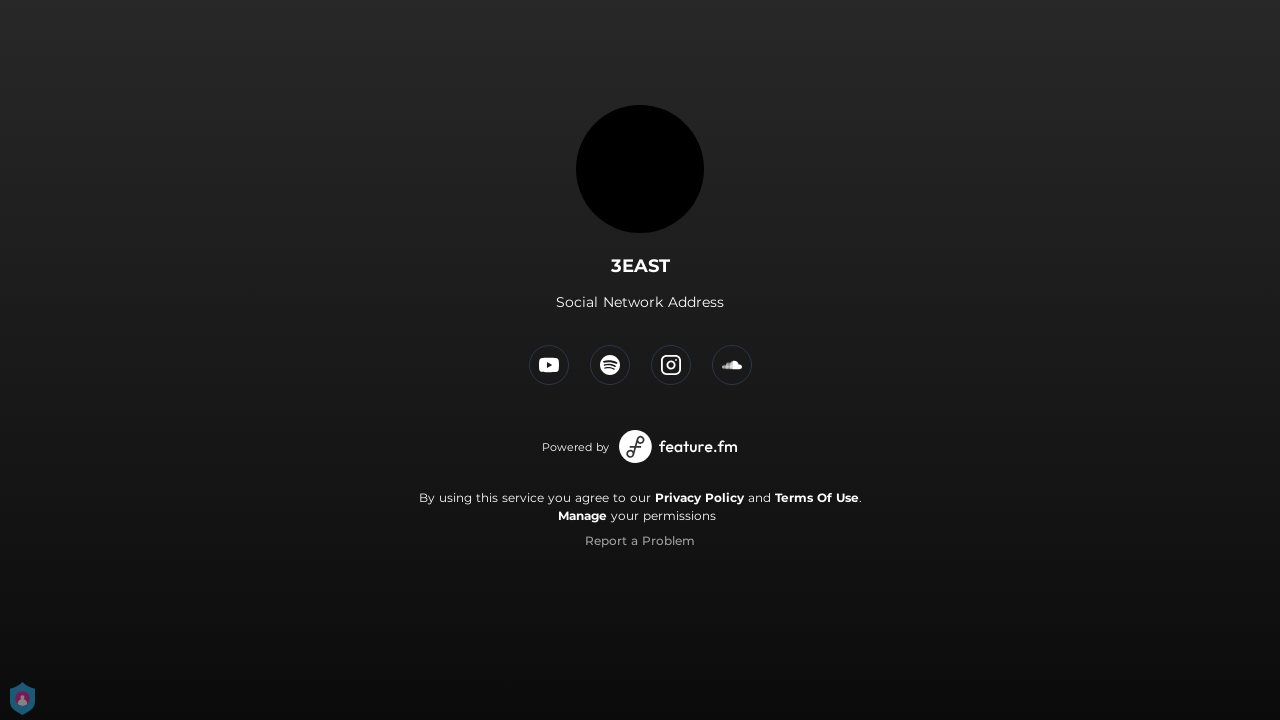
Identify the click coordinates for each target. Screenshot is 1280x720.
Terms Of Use (817, 497)
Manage (582, 515)
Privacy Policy (699, 497)
